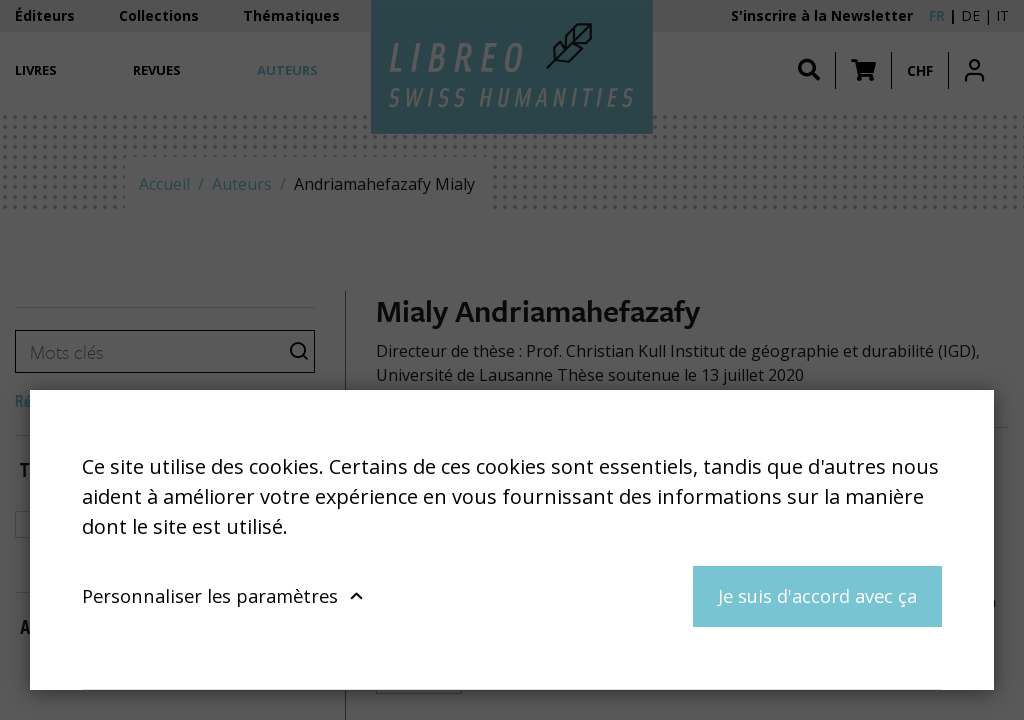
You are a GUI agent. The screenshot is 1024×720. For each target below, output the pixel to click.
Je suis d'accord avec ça (817, 595)
